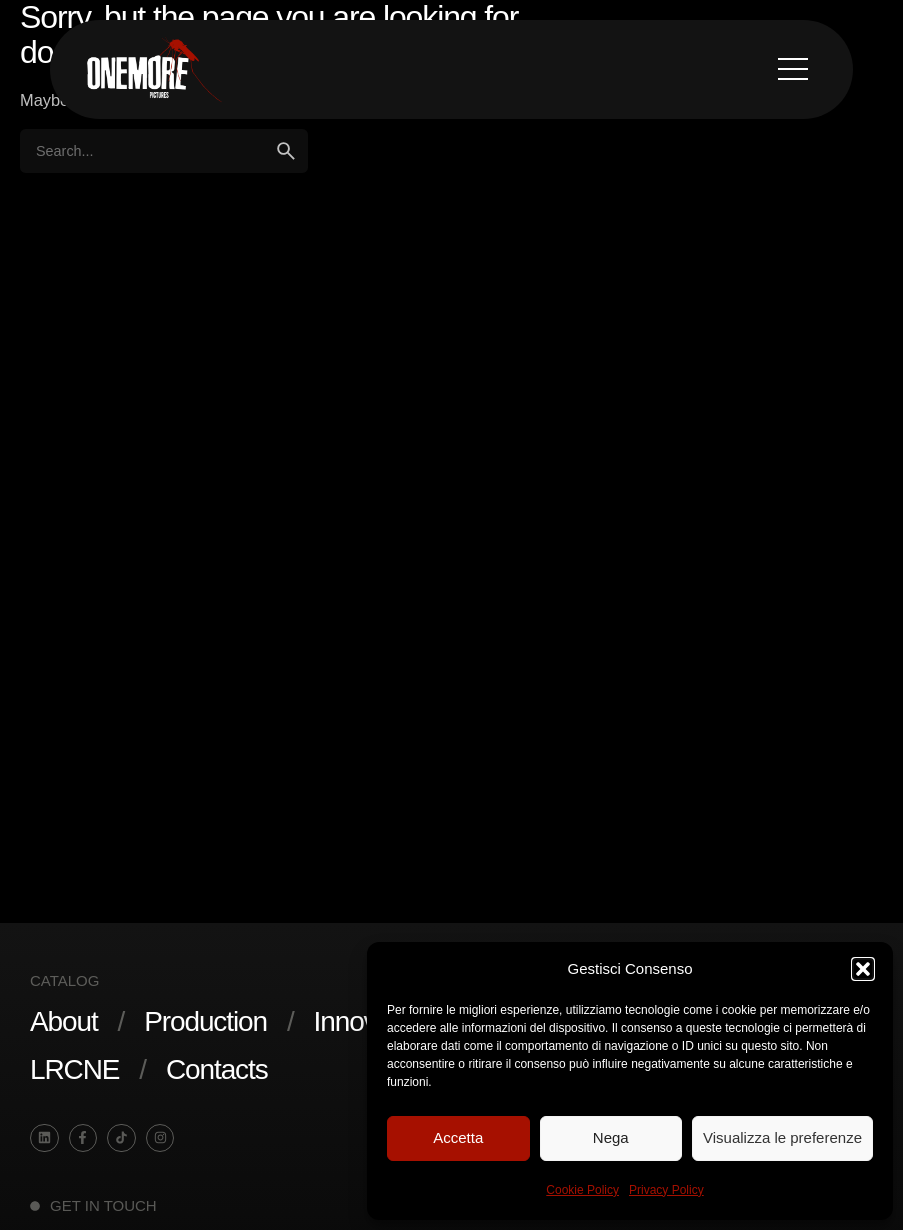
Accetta (458, 1137)
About (64, 1021)
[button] (863, 969)
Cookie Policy (582, 1190)
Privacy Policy (666, 1190)
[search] (286, 151)
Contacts (217, 1069)
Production (205, 1021)
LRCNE (74, 1069)
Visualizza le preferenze (782, 1137)
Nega (611, 1137)
